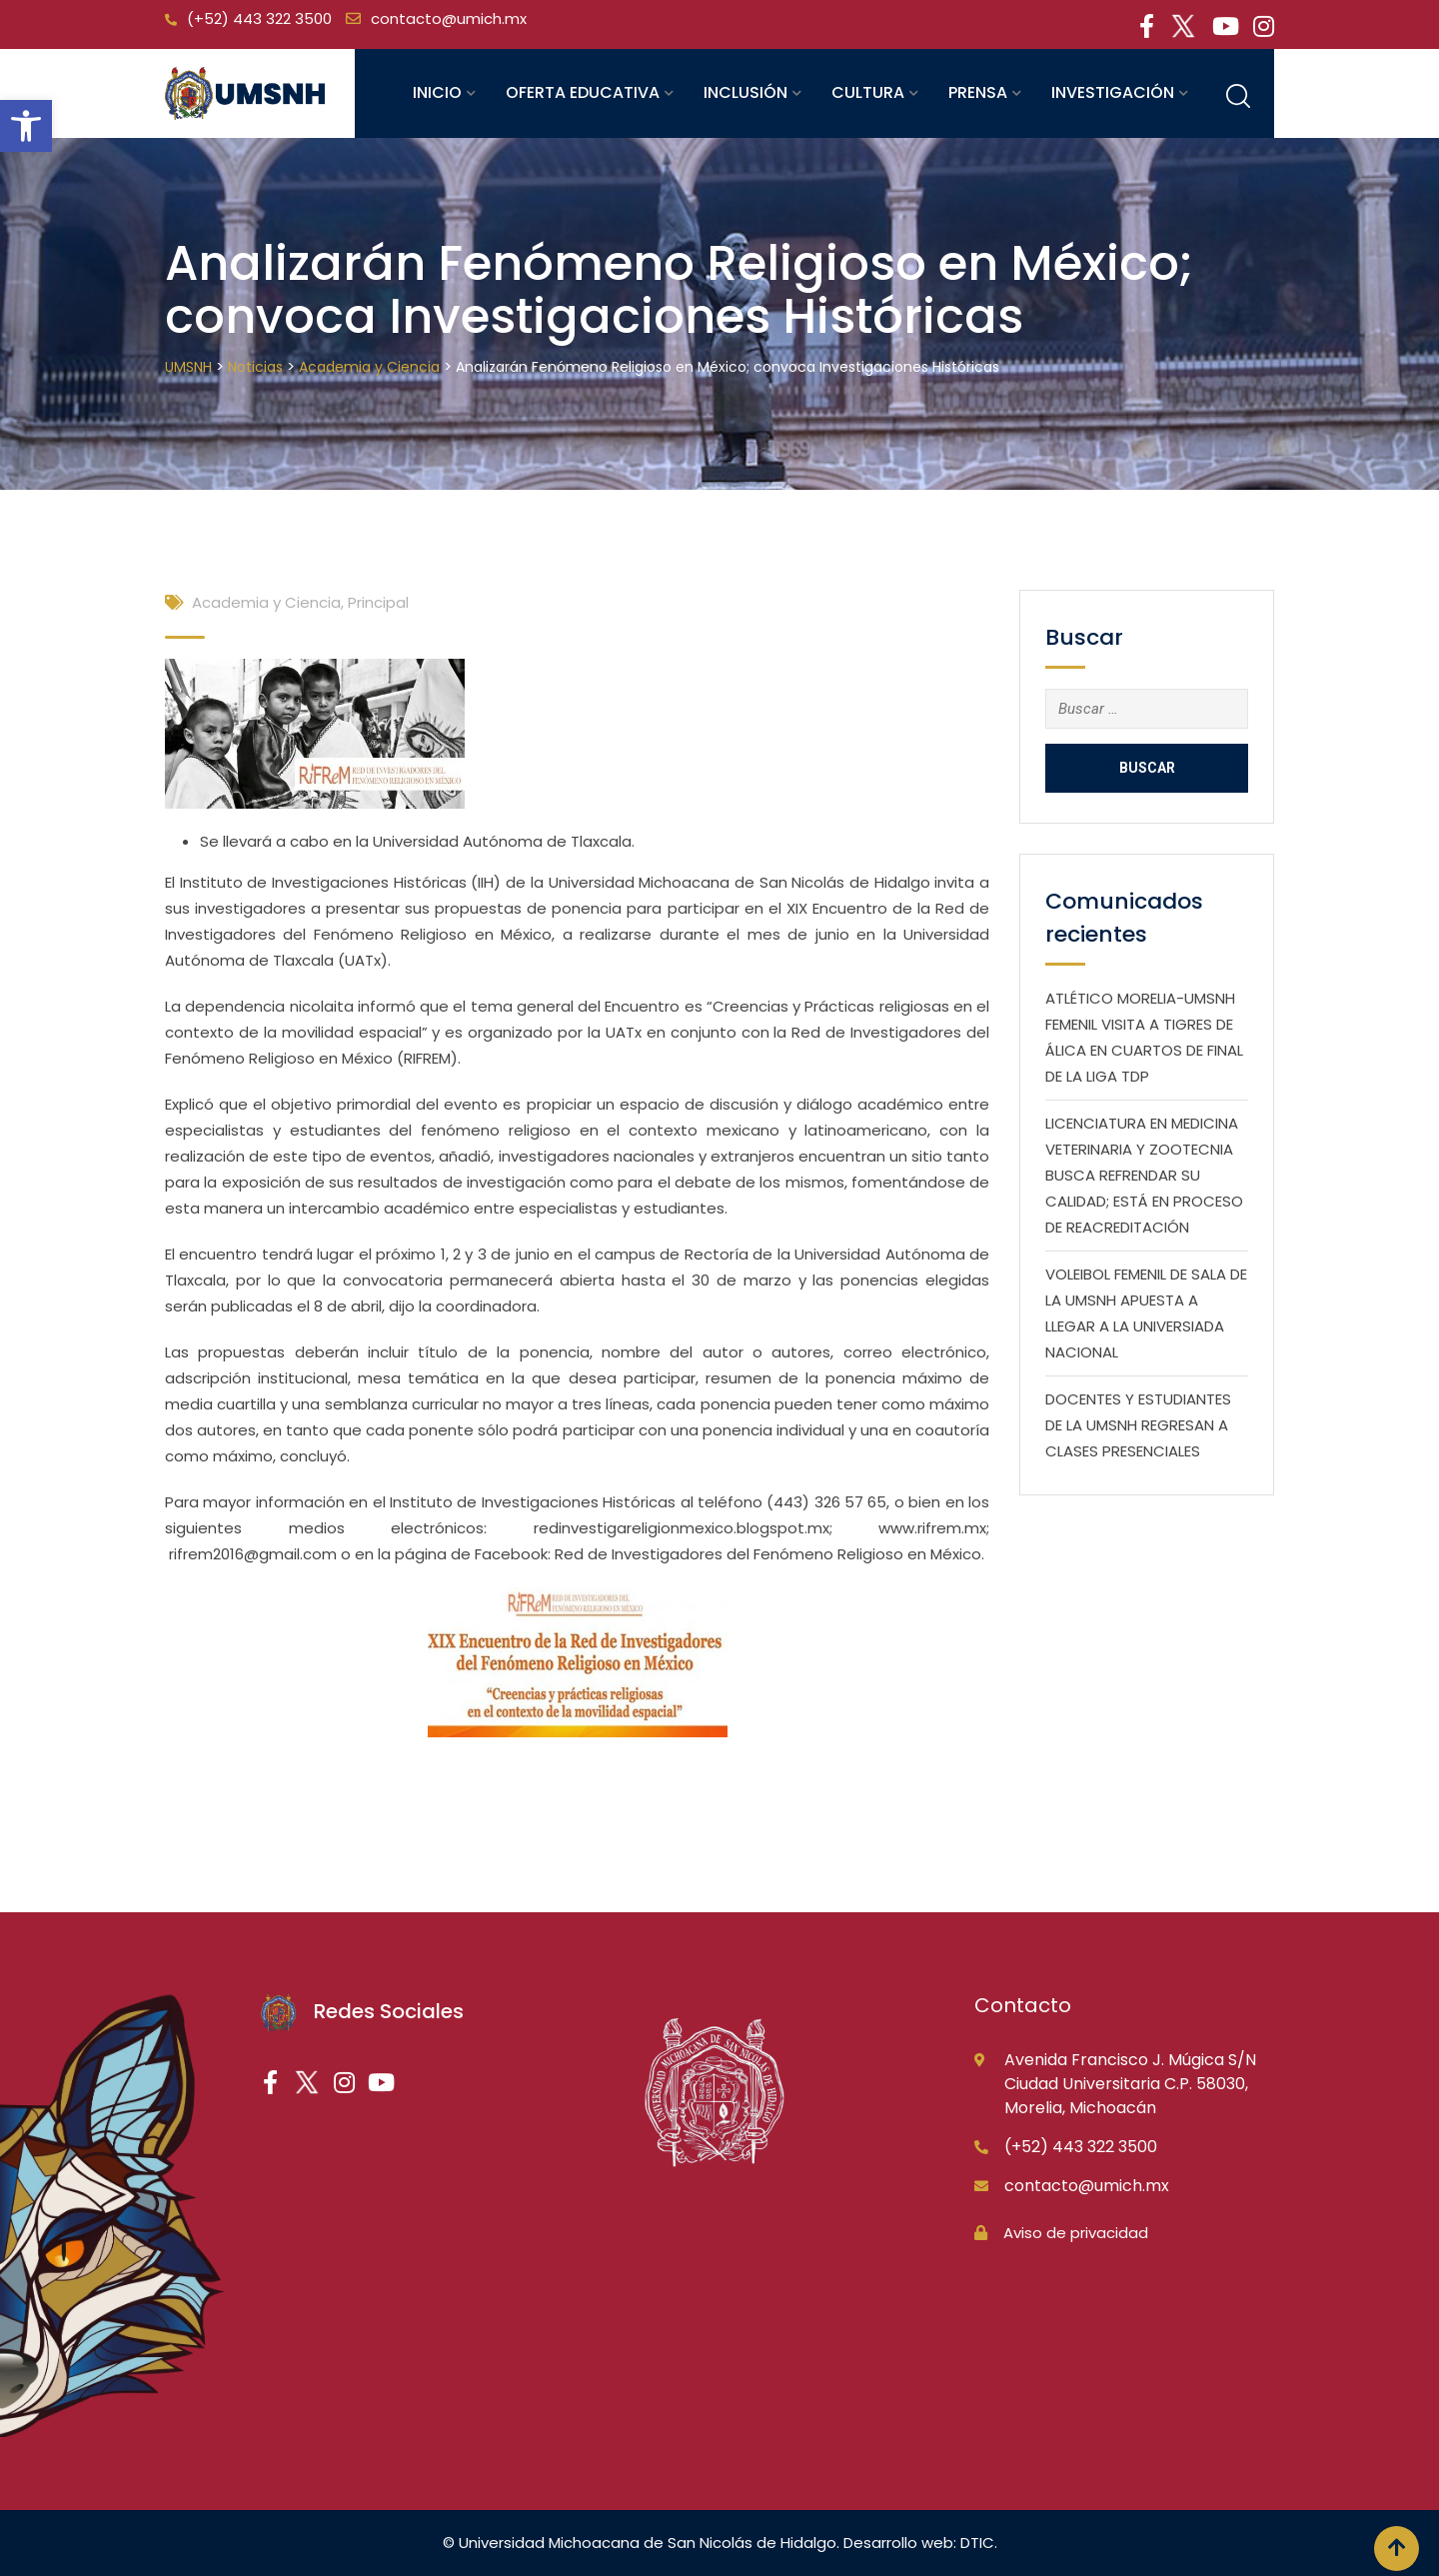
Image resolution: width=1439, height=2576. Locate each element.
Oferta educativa (583, 92)
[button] (26, 126)
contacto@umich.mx (449, 18)
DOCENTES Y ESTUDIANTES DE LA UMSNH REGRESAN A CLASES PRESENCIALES (1138, 1424)
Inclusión (745, 92)
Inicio (437, 92)
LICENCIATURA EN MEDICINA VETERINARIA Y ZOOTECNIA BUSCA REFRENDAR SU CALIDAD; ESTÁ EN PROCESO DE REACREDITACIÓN (1144, 1175)
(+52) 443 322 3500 (259, 18)
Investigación (1112, 92)
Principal (378, 602)
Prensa (977, 92)
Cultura (867, 92)
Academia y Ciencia (266, 602)
